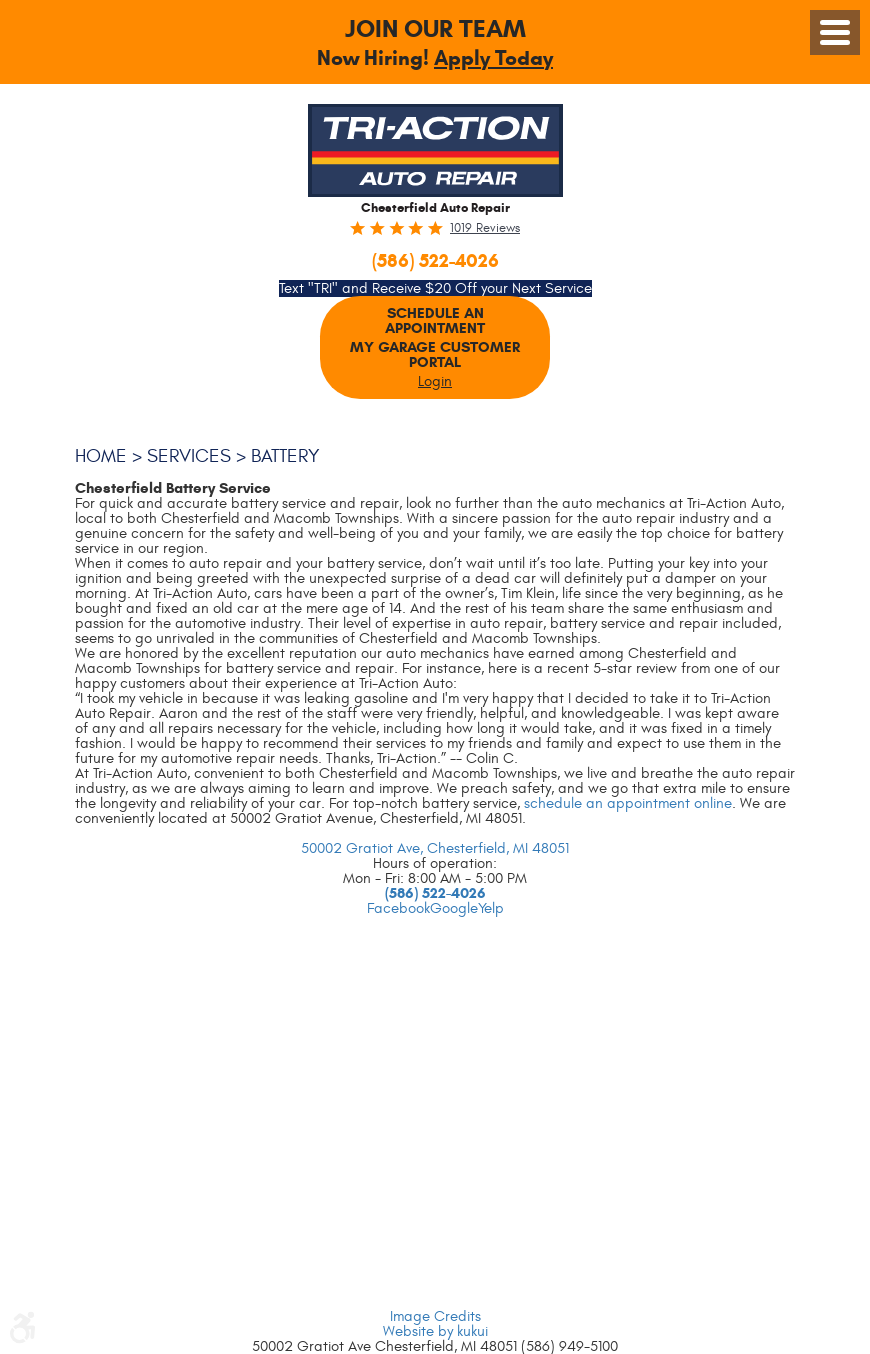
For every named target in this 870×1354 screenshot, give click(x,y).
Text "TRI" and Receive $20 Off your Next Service (435, 288)
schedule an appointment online (628, 803)
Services (193, 456)
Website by (435, 1331)
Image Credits (435, 1316)
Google (454, 908)
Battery (293, 456)
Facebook (398, 908)
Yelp (491, 908)
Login (435, 381)
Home (102, 456)
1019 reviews (485, 228)
